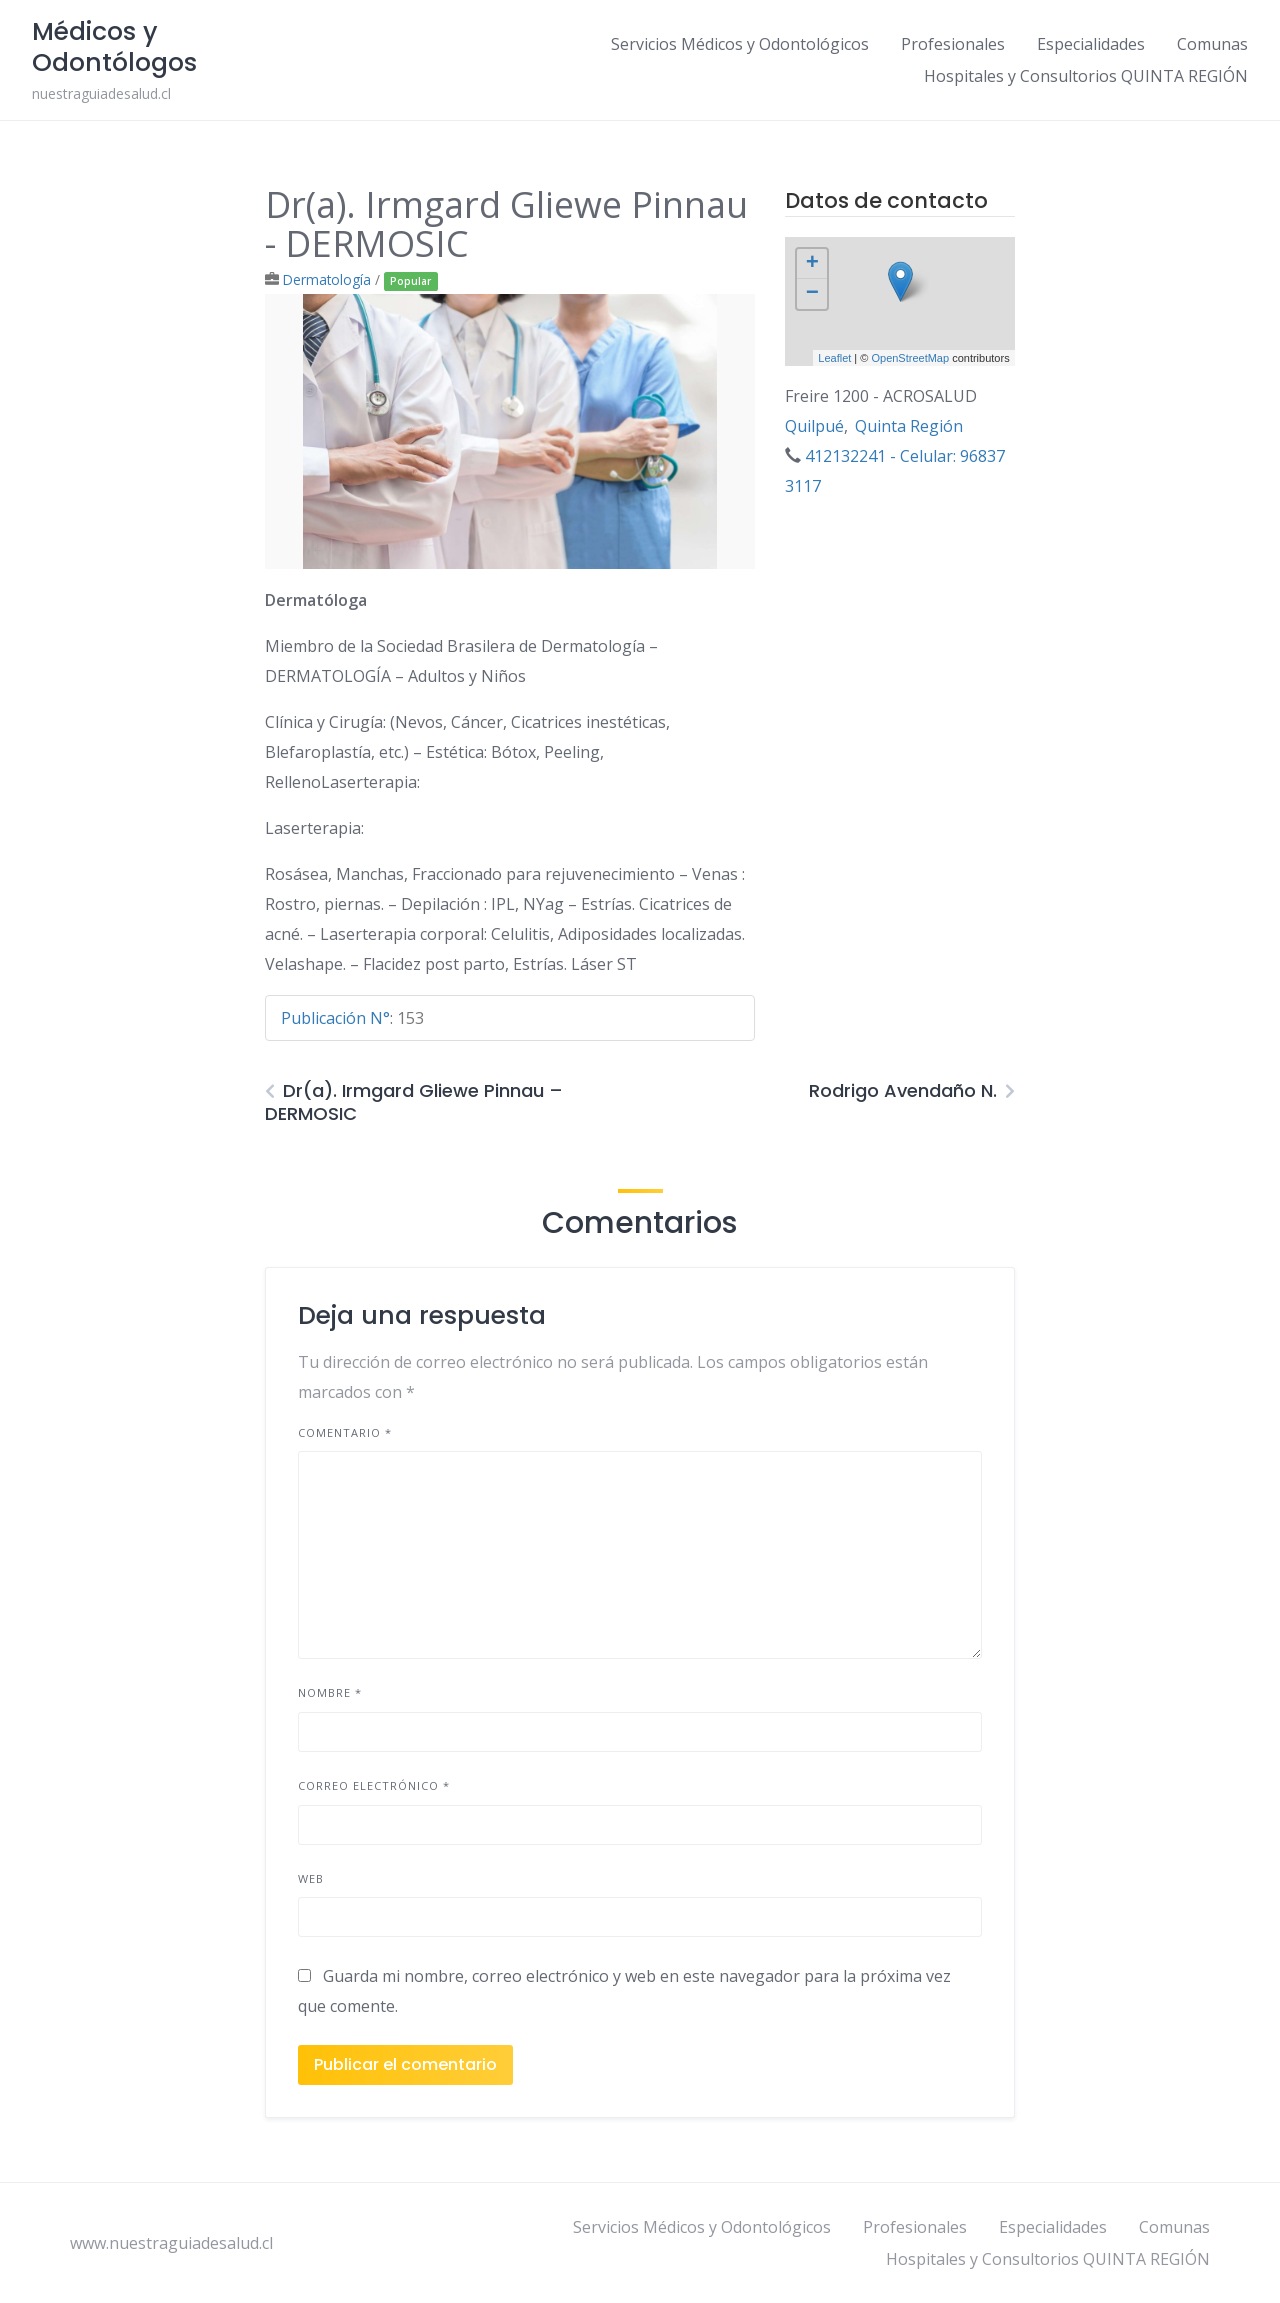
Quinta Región (909, 426)
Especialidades (1091, 44)
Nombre (330, 1692)
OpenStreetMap (910, 358)
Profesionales (953, 44)
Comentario (345, 1432)
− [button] (812, 294)
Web (311, 1878)
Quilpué (814, 426)
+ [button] (812, 264)
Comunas (1212, 44)
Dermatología (327, 279)
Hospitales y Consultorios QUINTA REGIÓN (1086, 76)
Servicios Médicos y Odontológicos (740, 44)
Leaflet (834, 358)
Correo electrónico (374, 1785)
